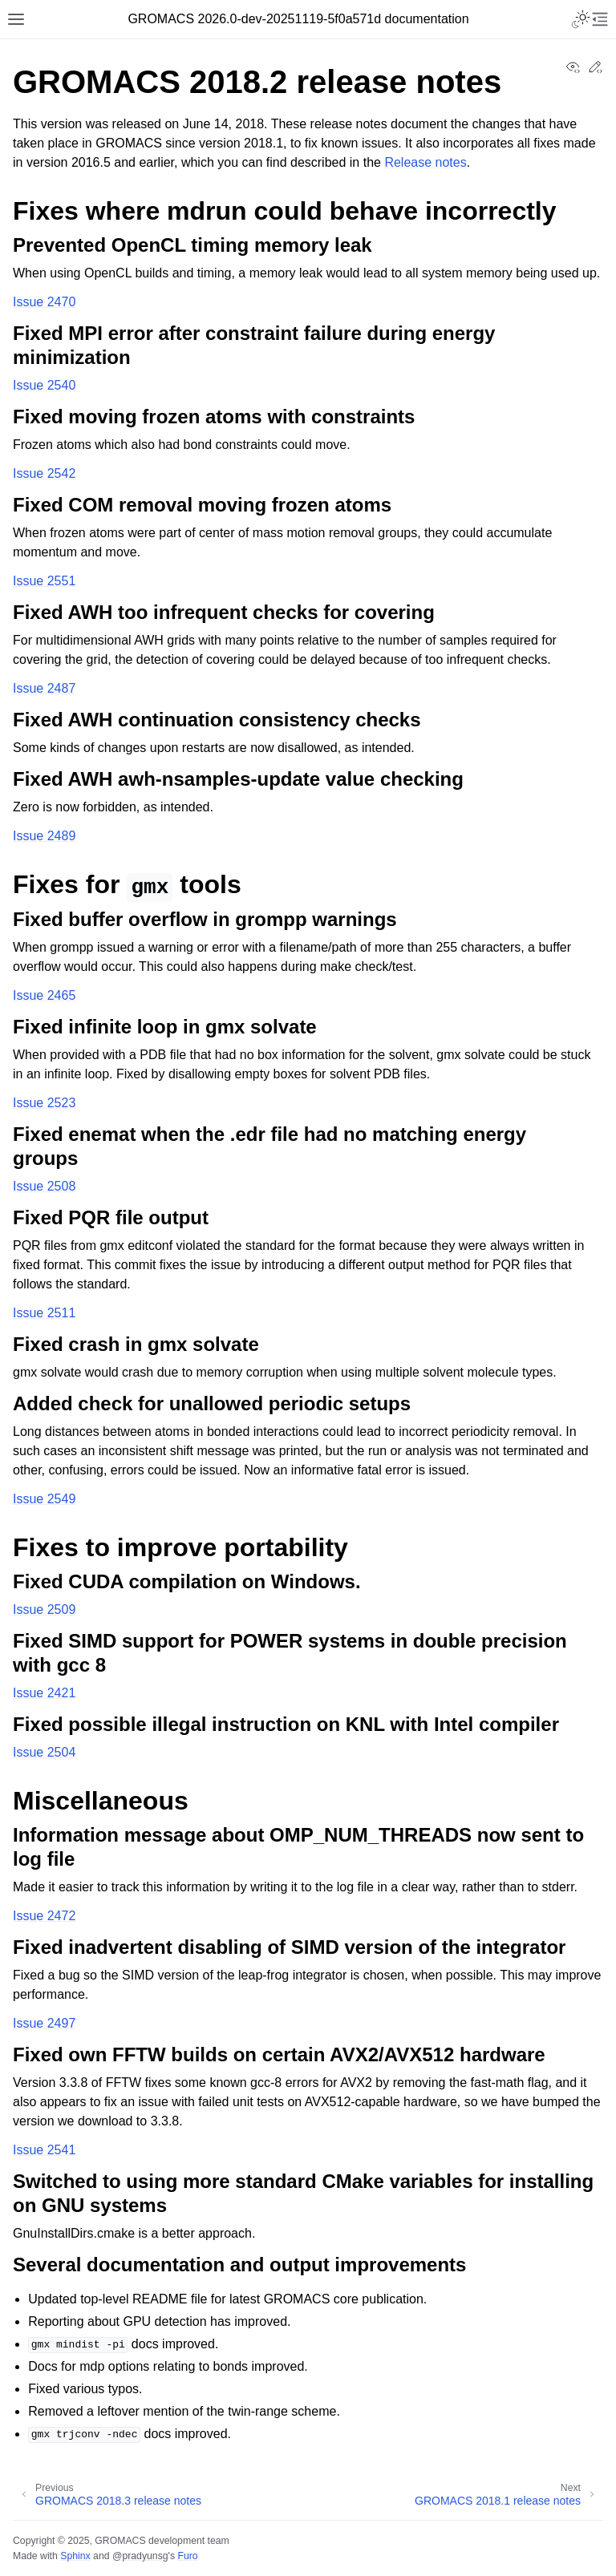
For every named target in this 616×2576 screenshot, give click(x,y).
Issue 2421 (44, 1693)
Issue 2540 (44, 385)
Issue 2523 (44, 1103)
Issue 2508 (44, 1186)
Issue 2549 (44, 1499)
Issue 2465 (44, 995)
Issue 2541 (44, 2150)
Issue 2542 (44, 473)
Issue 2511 (44, 1313)
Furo (187, 2556)
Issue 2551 (44, 581)
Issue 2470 (44, 302)
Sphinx (75, 2556)
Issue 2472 (44, 1916)
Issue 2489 (44, 836)
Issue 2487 (44, 688)
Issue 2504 (44, 1752)
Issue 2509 (44, 1609)
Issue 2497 (44, 2023)
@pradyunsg (140, 2556)
